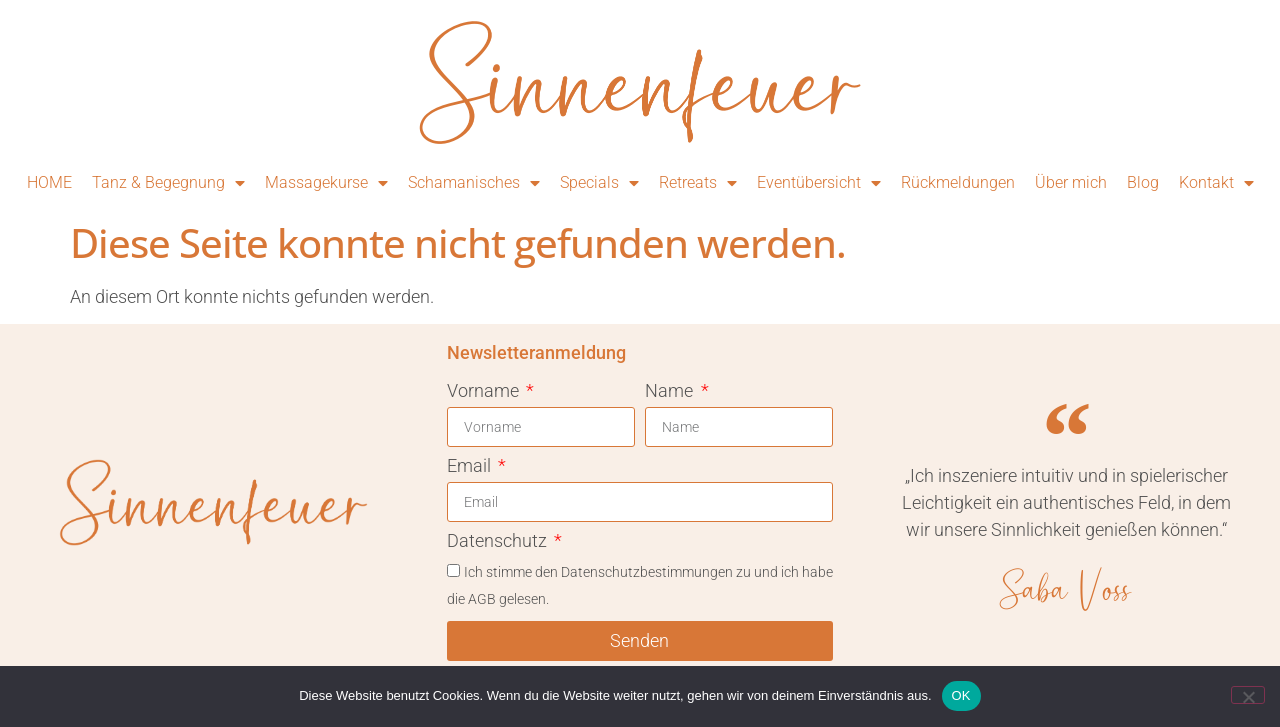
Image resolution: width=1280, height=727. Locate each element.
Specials (599, 183)
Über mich (1071, 182)
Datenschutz (499, 541)
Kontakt (1216, 183)
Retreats (698, 183)
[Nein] (1248, 695)
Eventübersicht (819, 183)
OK (961, 695)
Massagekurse (326, 183)
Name (671, 391)
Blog (1143, 182)
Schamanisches (474, 183)
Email (471, 466)
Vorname (485, 391)
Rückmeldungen (958, 182)
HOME (49, 182)
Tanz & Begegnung (168, 183)
